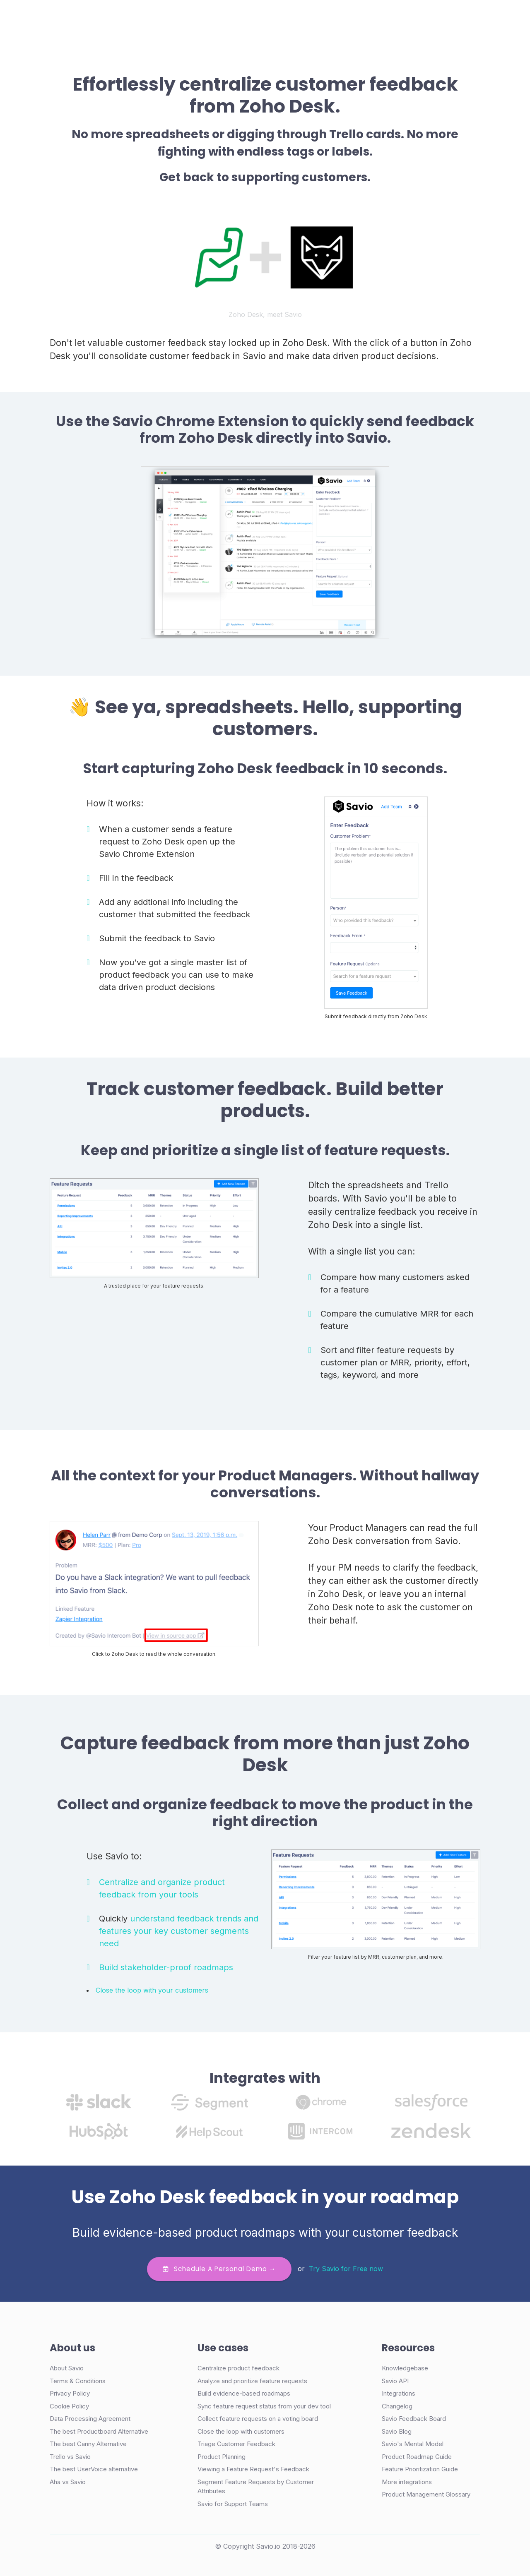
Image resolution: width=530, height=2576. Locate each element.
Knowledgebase (405, 2368)
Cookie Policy (69, 2406)
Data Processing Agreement (90, 2418)
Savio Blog (397, 2431)
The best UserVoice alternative (94, 2469)
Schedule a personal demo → (219, 2268)
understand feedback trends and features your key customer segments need (178, 1931)
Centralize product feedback (238, 2368)
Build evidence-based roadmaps (244, 2393)
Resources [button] (282, 18)
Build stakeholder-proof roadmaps (166, 1967)
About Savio (67, 2368)
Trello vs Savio (70, 2457)
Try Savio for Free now (346, 2268)
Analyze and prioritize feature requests (252, 2381)
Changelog (397, 2406)
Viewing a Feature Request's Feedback (253, 2469)
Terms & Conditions (78, 2381)
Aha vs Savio (68, 2482)
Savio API (395, 2381)
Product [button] (144, 18)
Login (346, 18)
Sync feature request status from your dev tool (264, 2406)
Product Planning (222, 2457)
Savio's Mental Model (412, 2444)
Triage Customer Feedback (236, 2444)
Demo (384, 18)
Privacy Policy (70, 2393)
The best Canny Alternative (88, 2444)
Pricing (241, 18)
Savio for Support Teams (233, 2504)
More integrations (407, 2482)
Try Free (440, 18)
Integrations (398, 2393)
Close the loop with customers (241, 2431)
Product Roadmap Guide (417, 2457)
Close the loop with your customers (152, 1990)
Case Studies (196, 18)
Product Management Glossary (426, 2494)
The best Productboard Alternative (99, 2431)
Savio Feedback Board (414, 2418)
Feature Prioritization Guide (420, 2469)
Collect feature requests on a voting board (258, 2418)
